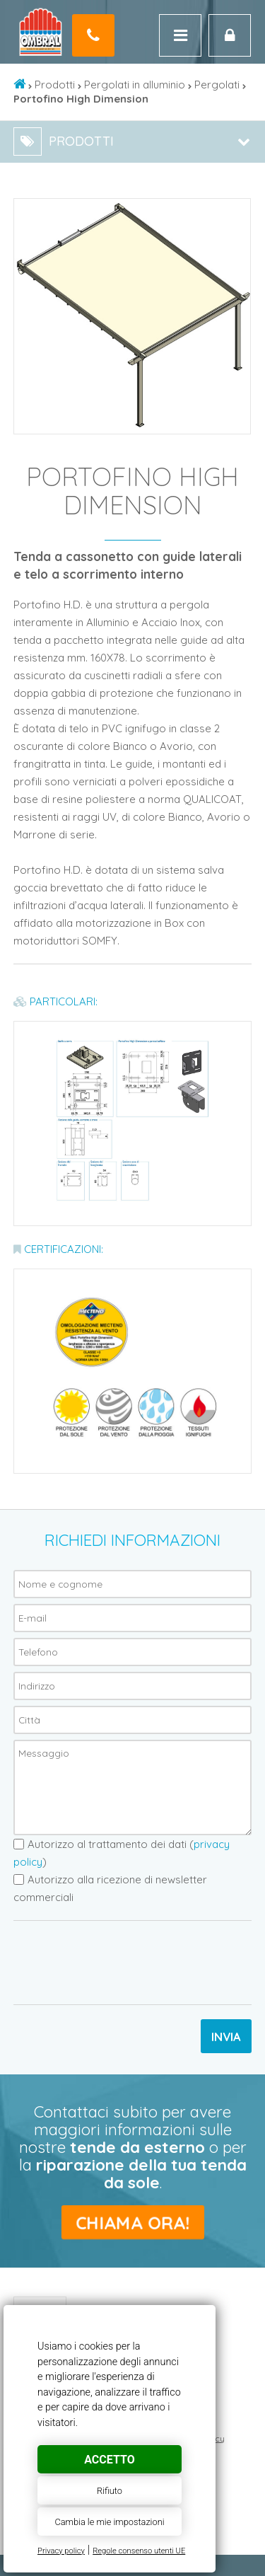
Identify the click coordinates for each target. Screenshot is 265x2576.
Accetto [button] (109, 2459)
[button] (237, 211)
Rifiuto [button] (109, 2490)
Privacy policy (61, 2550)
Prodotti (55, 84)
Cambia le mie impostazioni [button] (109, 2522)
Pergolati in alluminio (134, 84)
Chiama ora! (132, 2222)
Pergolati (217, 84)
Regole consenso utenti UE (139, 2550)
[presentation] (120, 1962)
